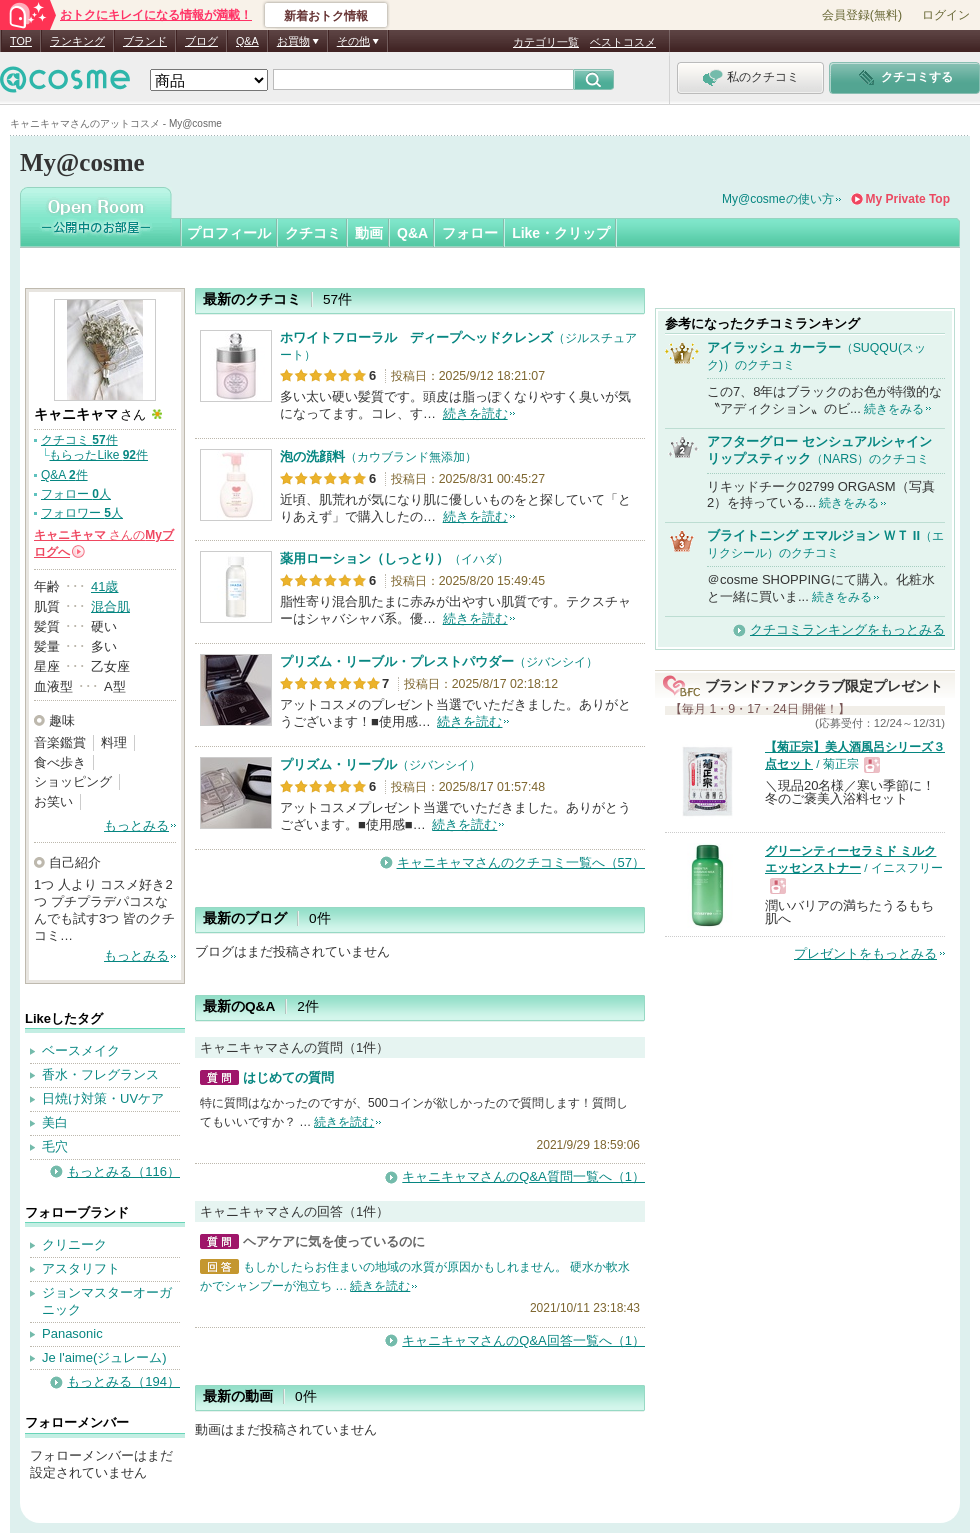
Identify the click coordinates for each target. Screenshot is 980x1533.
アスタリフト (81, 1268)
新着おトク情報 (326, 16)
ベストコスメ (623, 42)
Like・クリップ (561, 233)
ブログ (201, 41)
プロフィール (229, 233)
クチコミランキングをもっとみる (847, 629)
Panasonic (72, 1333)
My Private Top (908, 199)
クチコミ (313, 233)
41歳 (104, 586)
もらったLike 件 (98, 455)
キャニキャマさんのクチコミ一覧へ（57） (521, 862)
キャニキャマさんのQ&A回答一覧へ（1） (523, 1340)
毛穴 (55, 1146)
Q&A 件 (64, 475)
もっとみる (136, 825)
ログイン (946, 15)
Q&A (247, 41)
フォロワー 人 (82, 513)
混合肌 (110, 606)
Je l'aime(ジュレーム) (104, 1357)
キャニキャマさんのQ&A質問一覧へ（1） (523, 1176)
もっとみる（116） (123, 1171)
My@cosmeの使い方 (778, 199)
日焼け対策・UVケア (103, 1098)
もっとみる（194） (123, 1381)
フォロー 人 (76, 494)
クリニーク (74, 1244)
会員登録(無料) (862, 15)
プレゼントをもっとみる (865, 953)
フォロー (470, 233)
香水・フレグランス (100, 1074)
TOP (21, 41)
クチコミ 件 (79, 440)
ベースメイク (81, 1050)
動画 (369, 233)
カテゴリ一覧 (546, 42)
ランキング (77, 41)
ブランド (145, 41)
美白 (55, 1122)
